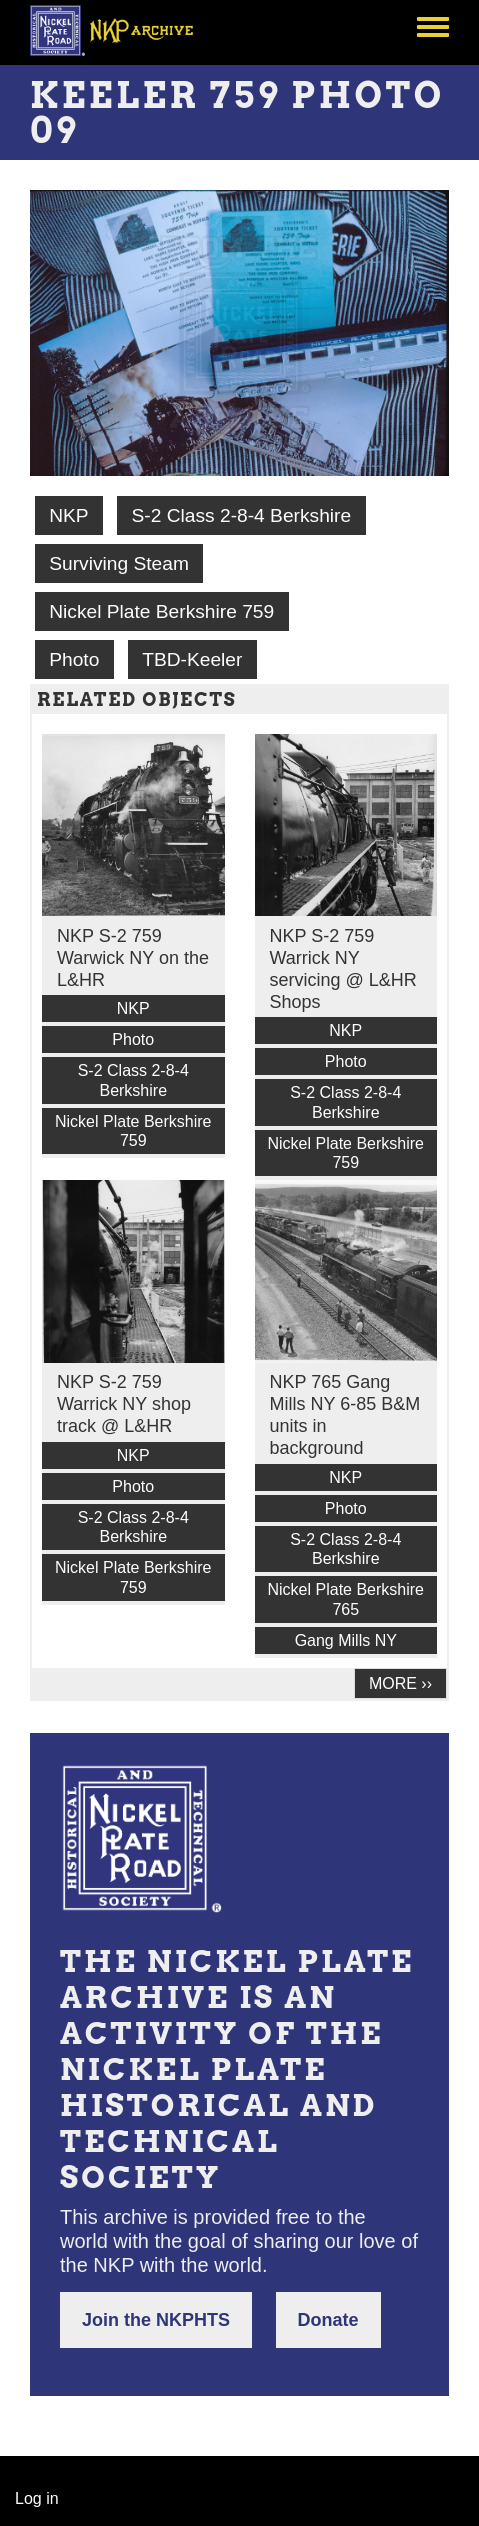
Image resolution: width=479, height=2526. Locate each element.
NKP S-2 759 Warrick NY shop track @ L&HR (124, 1404)
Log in (37, 2498)
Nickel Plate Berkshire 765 (346, 1599)
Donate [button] (328, 2320)
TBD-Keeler (192, 659)
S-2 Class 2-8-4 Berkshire (241, 515)
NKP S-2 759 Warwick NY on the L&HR (133, 958)
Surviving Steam (119, 563)
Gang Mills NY (346, 1640)
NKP (68, 515)
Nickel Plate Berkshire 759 (161, 611)
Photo (74, 659)
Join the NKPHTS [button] (156, 2320)
